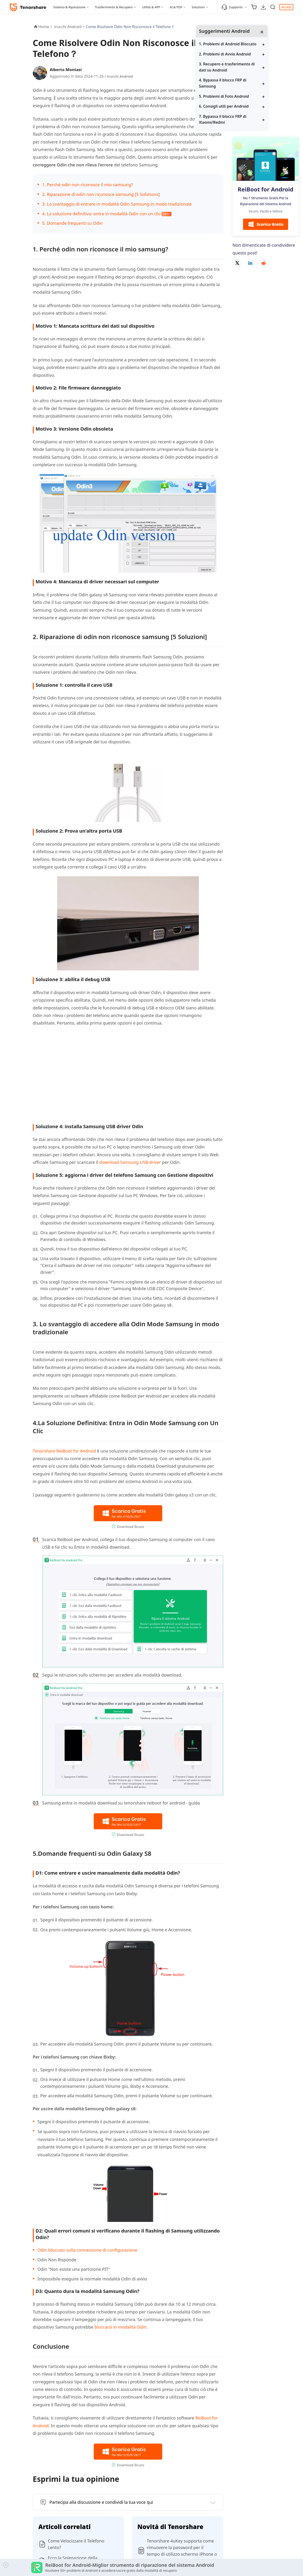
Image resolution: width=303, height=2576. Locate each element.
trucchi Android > (69, 26)
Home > (45, 26)
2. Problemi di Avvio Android (263, 54)
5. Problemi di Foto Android (262, 96)
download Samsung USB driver (130, 1162)
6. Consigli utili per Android (262, 106)
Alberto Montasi (67, 69)
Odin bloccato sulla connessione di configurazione (87, 2250)
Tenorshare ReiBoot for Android (64, 1451)
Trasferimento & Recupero (114, 7)
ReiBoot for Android (265, 190)
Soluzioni (198, 7)
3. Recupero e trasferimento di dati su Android (265, 67)
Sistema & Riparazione (69, 7)
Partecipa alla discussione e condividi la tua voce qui (101, 2502)
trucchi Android (121, 76)
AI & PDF (176, 7)
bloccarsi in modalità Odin (120, 2327)
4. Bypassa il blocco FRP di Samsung (261, 83)
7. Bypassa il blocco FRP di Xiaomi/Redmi (261, 120)
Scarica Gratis (265, 225)
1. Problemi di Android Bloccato (266, 44)
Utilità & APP (151, 7)
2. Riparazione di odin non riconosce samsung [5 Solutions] (101, 194)
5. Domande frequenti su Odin (72, 223)
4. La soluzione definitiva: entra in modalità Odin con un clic (101, 213)
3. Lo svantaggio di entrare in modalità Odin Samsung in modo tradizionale (117, 204)
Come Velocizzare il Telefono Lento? (76, 2544)
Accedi (286, 7)
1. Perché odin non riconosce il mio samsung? (87, 184)
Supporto (232, 7)
